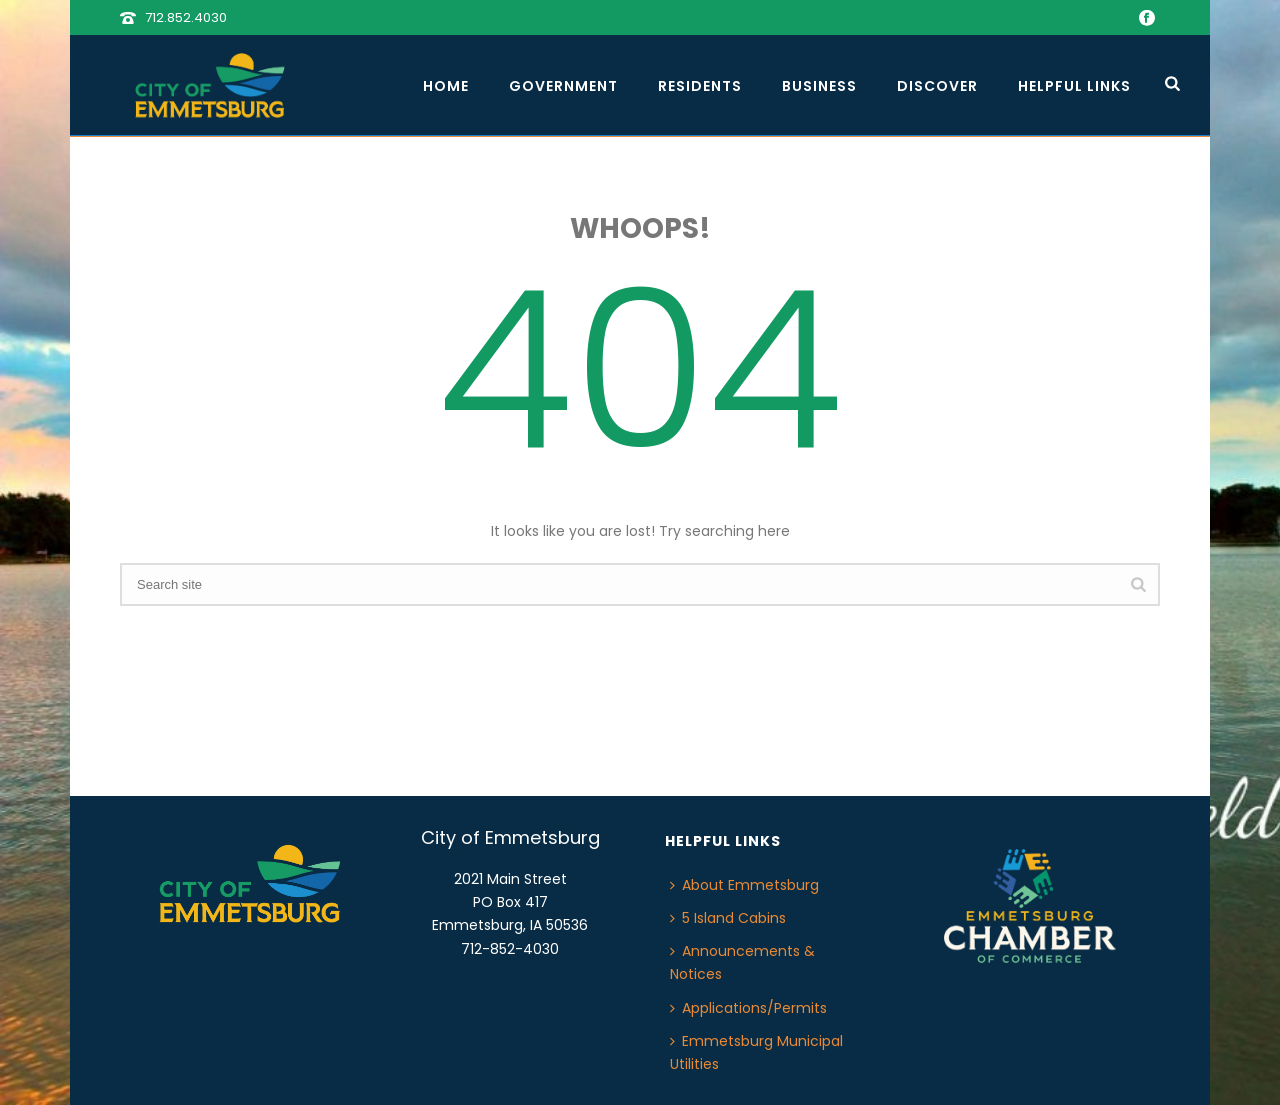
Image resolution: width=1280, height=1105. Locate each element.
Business (819, 86)
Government (563, 86)
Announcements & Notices (742, 962)
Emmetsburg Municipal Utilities (756, 1052)
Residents (700, 86)
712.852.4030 (186, 17)
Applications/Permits (748, 1008)
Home (446, 86)
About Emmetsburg (744, 885)
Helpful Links (1074, 86)
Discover (937, 86)
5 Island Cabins (728, 918)
